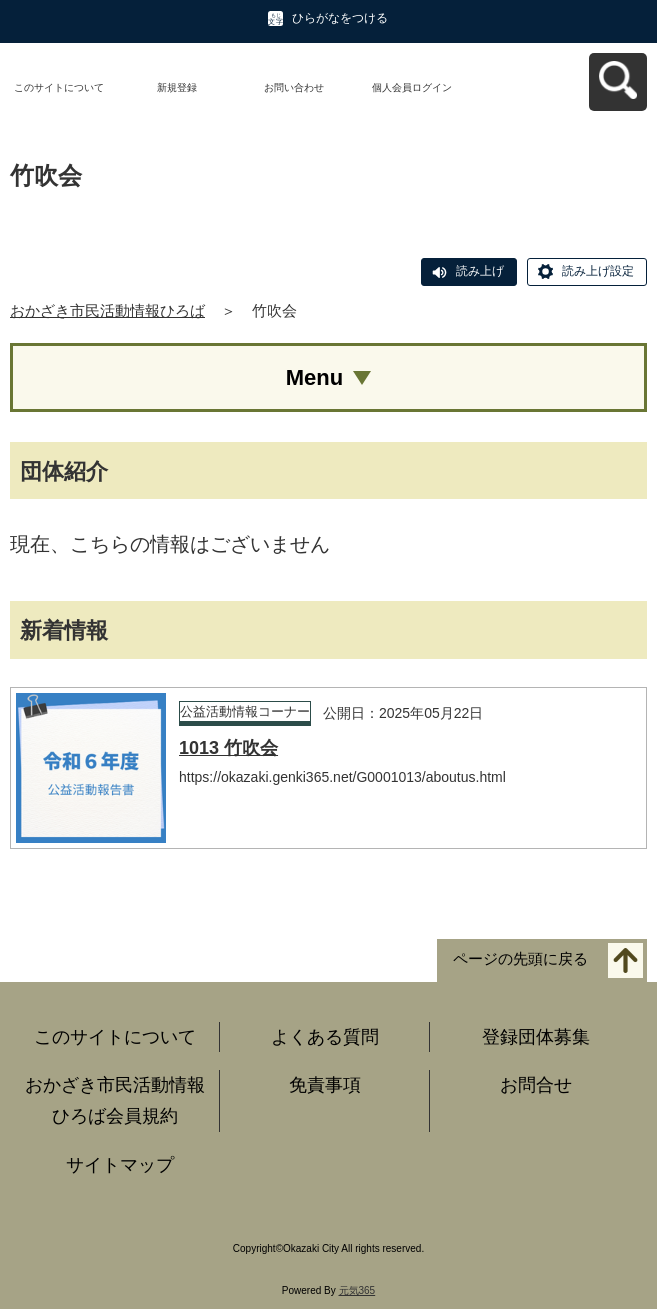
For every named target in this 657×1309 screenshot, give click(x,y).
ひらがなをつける (340, 18)
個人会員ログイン (412, 87)
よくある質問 (325, 1037)
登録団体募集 (536, 1037)
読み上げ (480, 271)
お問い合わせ (294, 87)
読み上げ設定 (598, 271)
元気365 (357, 1290)
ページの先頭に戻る (520, 958)
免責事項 (325, 1085)
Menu (314, 377)
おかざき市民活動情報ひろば (107, 310)
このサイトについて (59, 87)
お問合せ (536, 1085)
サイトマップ (120, 1165)
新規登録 (177, 87)
